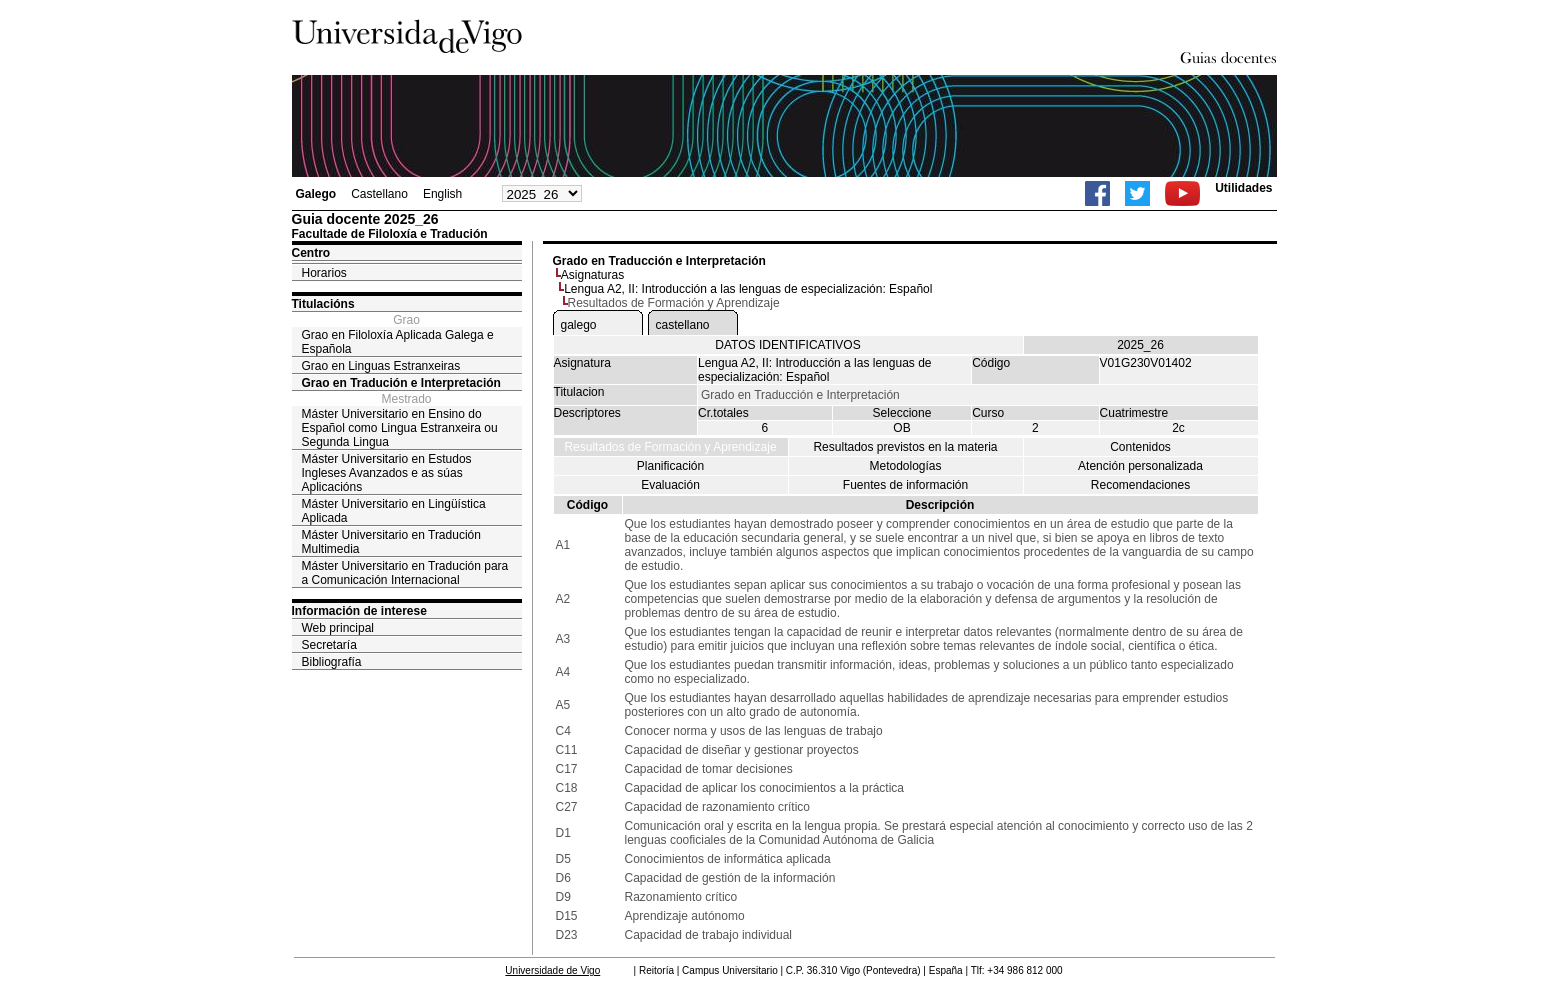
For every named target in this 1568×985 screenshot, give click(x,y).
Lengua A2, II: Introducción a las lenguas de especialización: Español (748, 289)
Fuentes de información (905, 485)
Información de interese (359, 611)
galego (579, 325)
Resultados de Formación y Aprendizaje (670, 447)
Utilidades (1243, 188)
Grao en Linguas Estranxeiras (381, 366)
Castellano (379, 194)
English (442, 194)
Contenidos (1140, 447)
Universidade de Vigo (552, 970)
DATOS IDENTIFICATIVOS (787, 345)
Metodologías (905, 466)
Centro (311, 253)
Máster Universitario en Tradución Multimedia (391, 542)
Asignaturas (592, 275)
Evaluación (670, 485)
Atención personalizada (1140, 466)
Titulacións (323, 304)
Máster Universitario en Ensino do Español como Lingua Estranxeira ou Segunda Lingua (400, 428)
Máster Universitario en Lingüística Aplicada (394, 511)
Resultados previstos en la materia (905, 447)
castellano (683, 325)
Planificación (670, 466)
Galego (316, 194)
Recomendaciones (1140, 485)
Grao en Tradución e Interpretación (401, 383)
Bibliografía (332, 662)
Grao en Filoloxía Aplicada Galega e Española (398, 342)
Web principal (338, 628)
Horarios (324, 273)
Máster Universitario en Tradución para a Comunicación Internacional (405, 573)
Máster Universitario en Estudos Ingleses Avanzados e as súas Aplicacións (387, 473)
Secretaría (329, 645)
